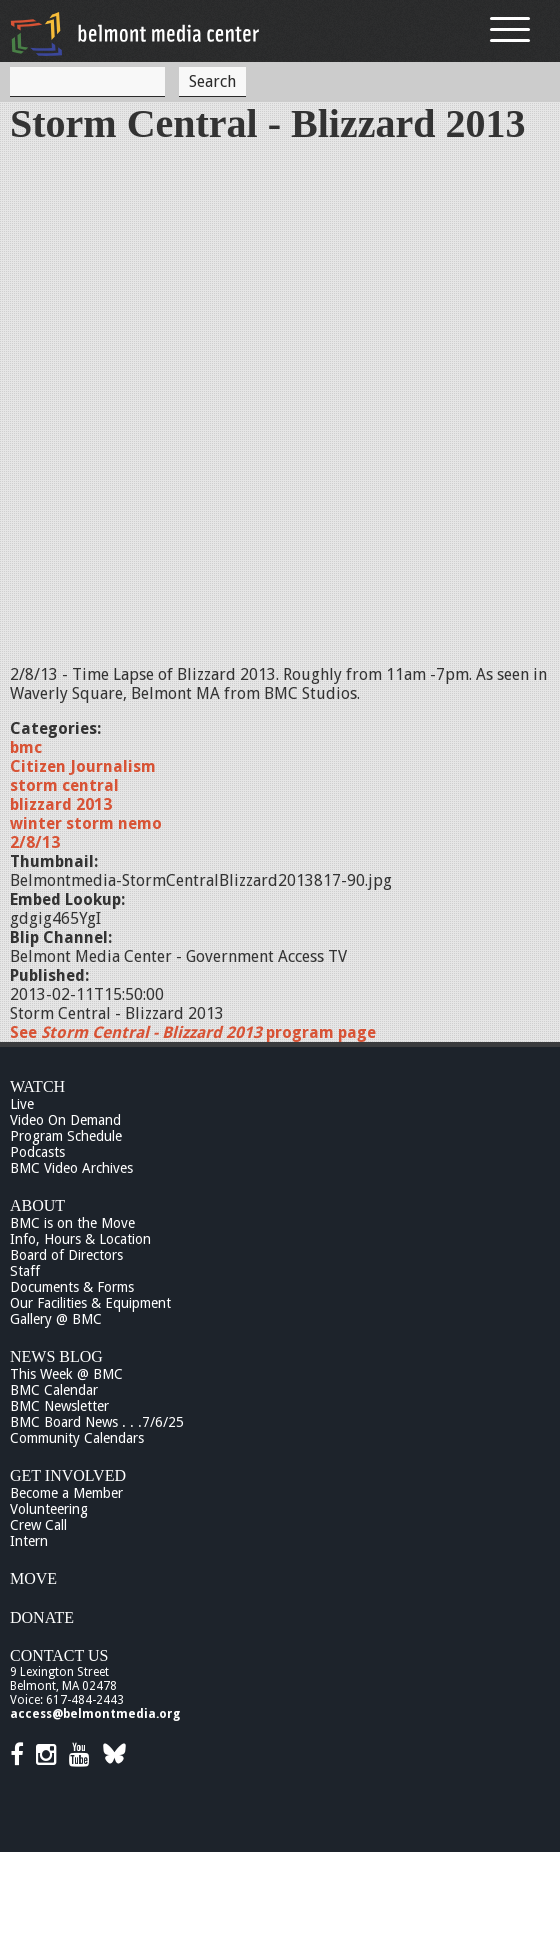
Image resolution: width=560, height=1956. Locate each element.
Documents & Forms (72, 1287)
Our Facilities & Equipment (90, 1303)
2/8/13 (35, 842)
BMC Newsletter (59, 1406)
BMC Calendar (54, 1390)
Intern (29, 1541)
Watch (37, 1086)
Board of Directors (66, 1255)
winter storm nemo (86, 823)
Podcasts (37, 1152)
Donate (42, 1617)
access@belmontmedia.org (95, 1714)
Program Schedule (66, 1136)
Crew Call (38, 1525)
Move (33, 1578)
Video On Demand (65, 1120)
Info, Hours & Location (80, 1239)
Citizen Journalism (83, 766)
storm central (64, 785)
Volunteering (49, 1509)
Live (22, 1104)
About (37, 1205)
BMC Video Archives (71, 1168)
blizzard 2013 (61, 804)
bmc (26, 747)
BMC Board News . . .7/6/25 (97, 1422)
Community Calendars (77, 1438)
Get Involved (68, 1475)
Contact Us (59, 1655)
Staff (25, 1271)
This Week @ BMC (66, 1374)
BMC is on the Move (72, 1223)
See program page (193, 1032)
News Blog (56, 1356)
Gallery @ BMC (56, 1319)
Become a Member (66, 1493)
